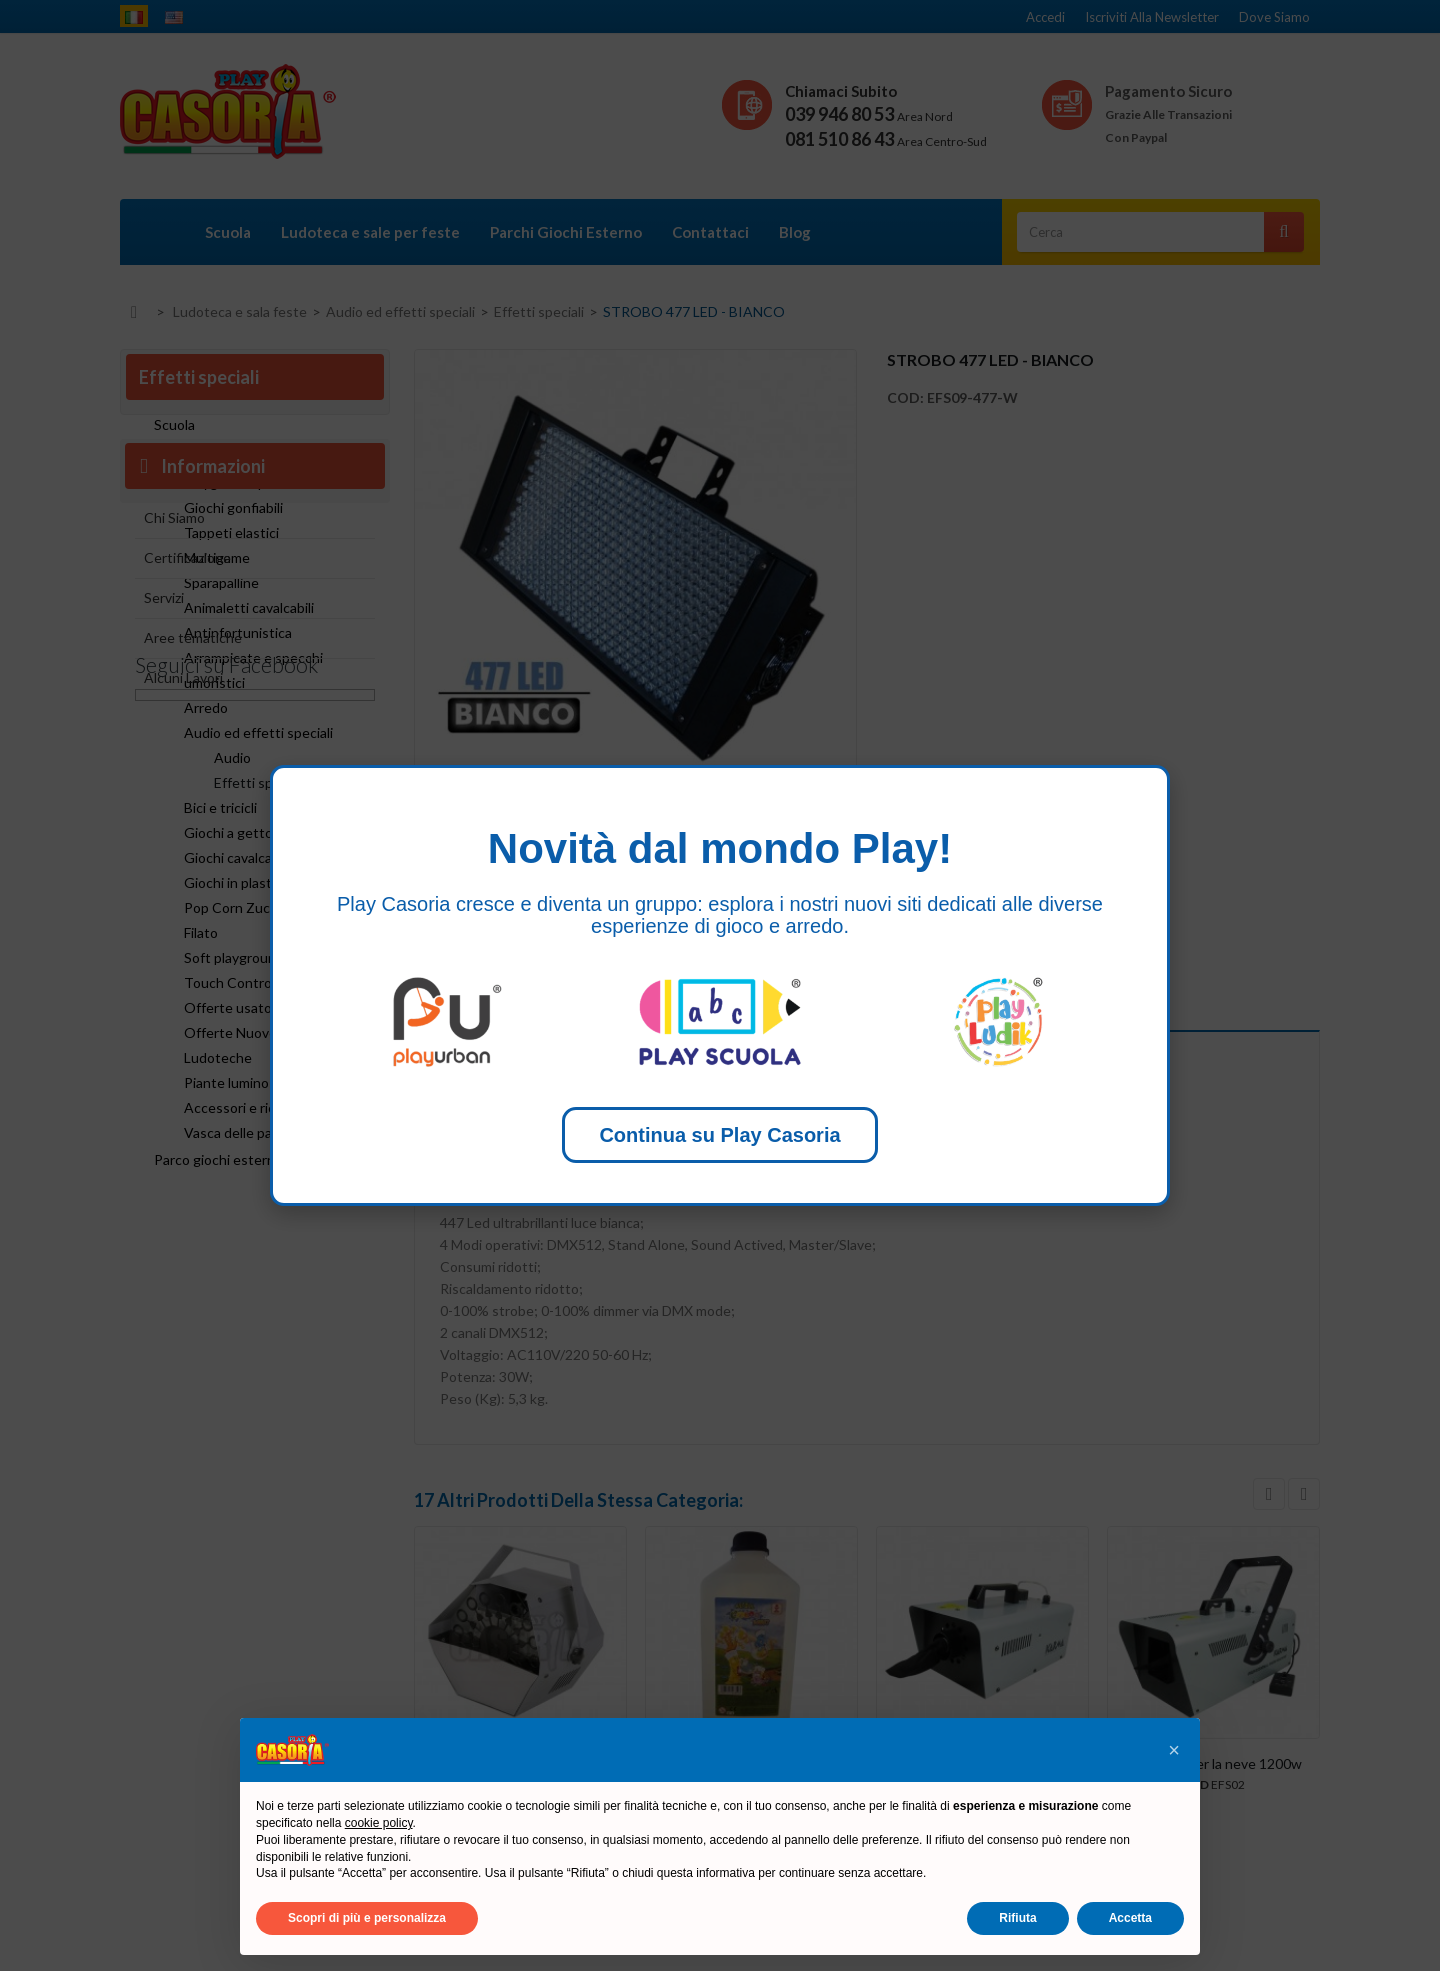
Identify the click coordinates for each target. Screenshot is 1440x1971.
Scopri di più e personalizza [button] (367, 1918)
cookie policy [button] (379, 1823)
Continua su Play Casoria (719, 1135)
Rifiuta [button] (1017, 1918)
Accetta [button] (1130, 1918)
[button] (1174, 1750)
